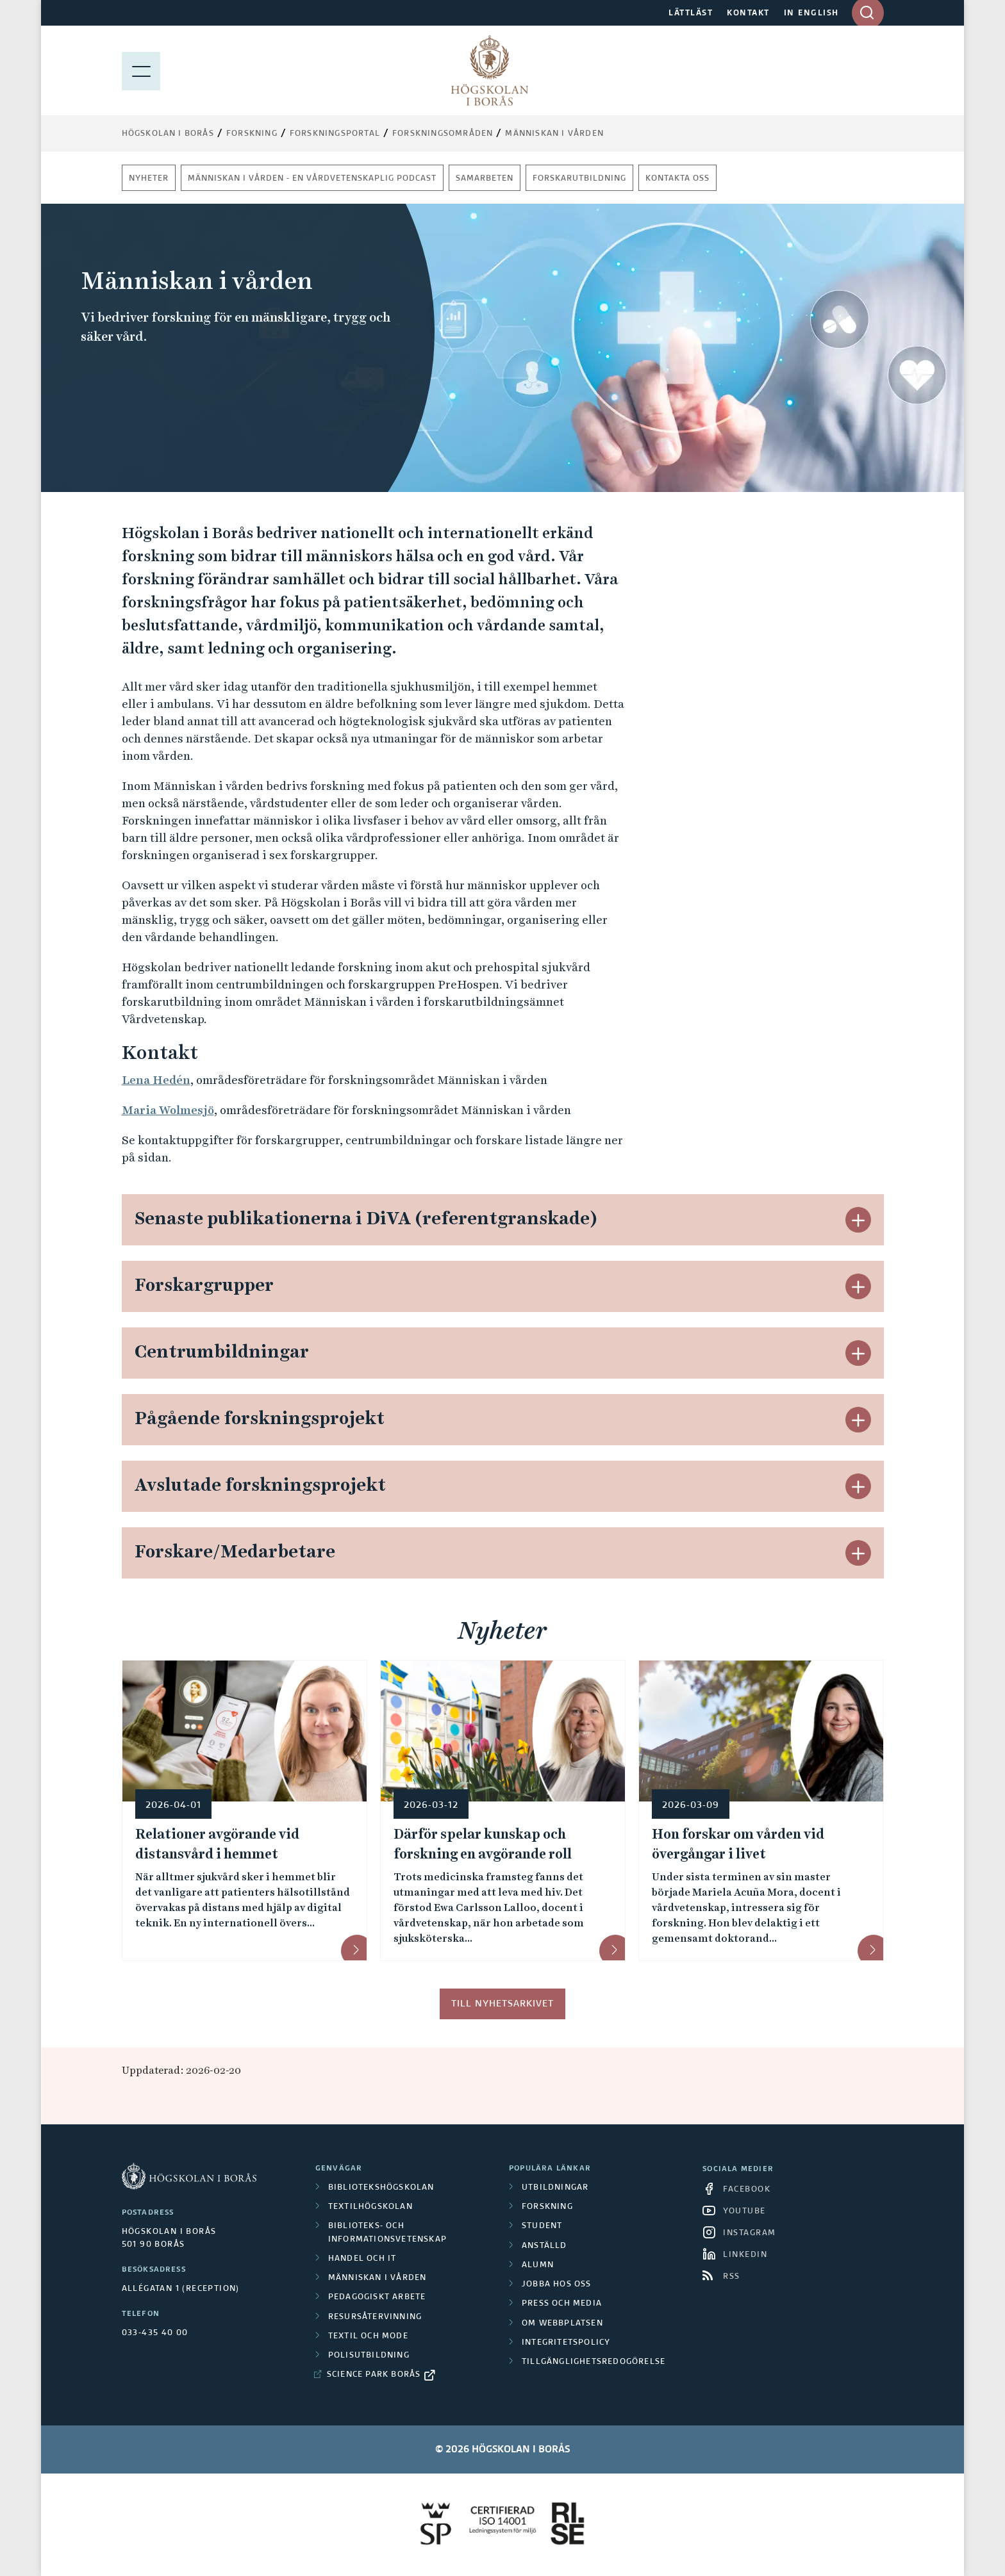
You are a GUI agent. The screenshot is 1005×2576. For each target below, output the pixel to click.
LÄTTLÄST (691, 13)
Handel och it (362, 2258)
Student (542, 2226)
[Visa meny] (141, 70)
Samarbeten (484, 178)
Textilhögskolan (370, 2207)
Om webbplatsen (562, 2323)
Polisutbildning (369, 2355)
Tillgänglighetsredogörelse (593, 2362)
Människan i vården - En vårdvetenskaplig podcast (312, 178)
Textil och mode (368, 2336)
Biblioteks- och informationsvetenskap (387, 2233)
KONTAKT (748, 13)
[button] (858, 1220)
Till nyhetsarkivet (502, 2004)
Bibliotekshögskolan (381, 2187)
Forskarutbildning (579, 178)
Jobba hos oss (557, 2284)
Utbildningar (555, 2187)
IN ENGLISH (811, 13)
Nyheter (149, 178)
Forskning (252, 133)
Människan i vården (554, 133)
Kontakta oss (677, 178)
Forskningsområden (442, 133)
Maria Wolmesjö (168, 1110)
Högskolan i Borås (168, 133)
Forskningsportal (335, 133)
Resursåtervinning (375, 2317)
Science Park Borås (374, 2374)
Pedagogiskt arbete (377, 2297)
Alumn (538, 2265)
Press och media (562, 2303)
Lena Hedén (156, 1080)
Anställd (544, 2246)
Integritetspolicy (566, 2342)
